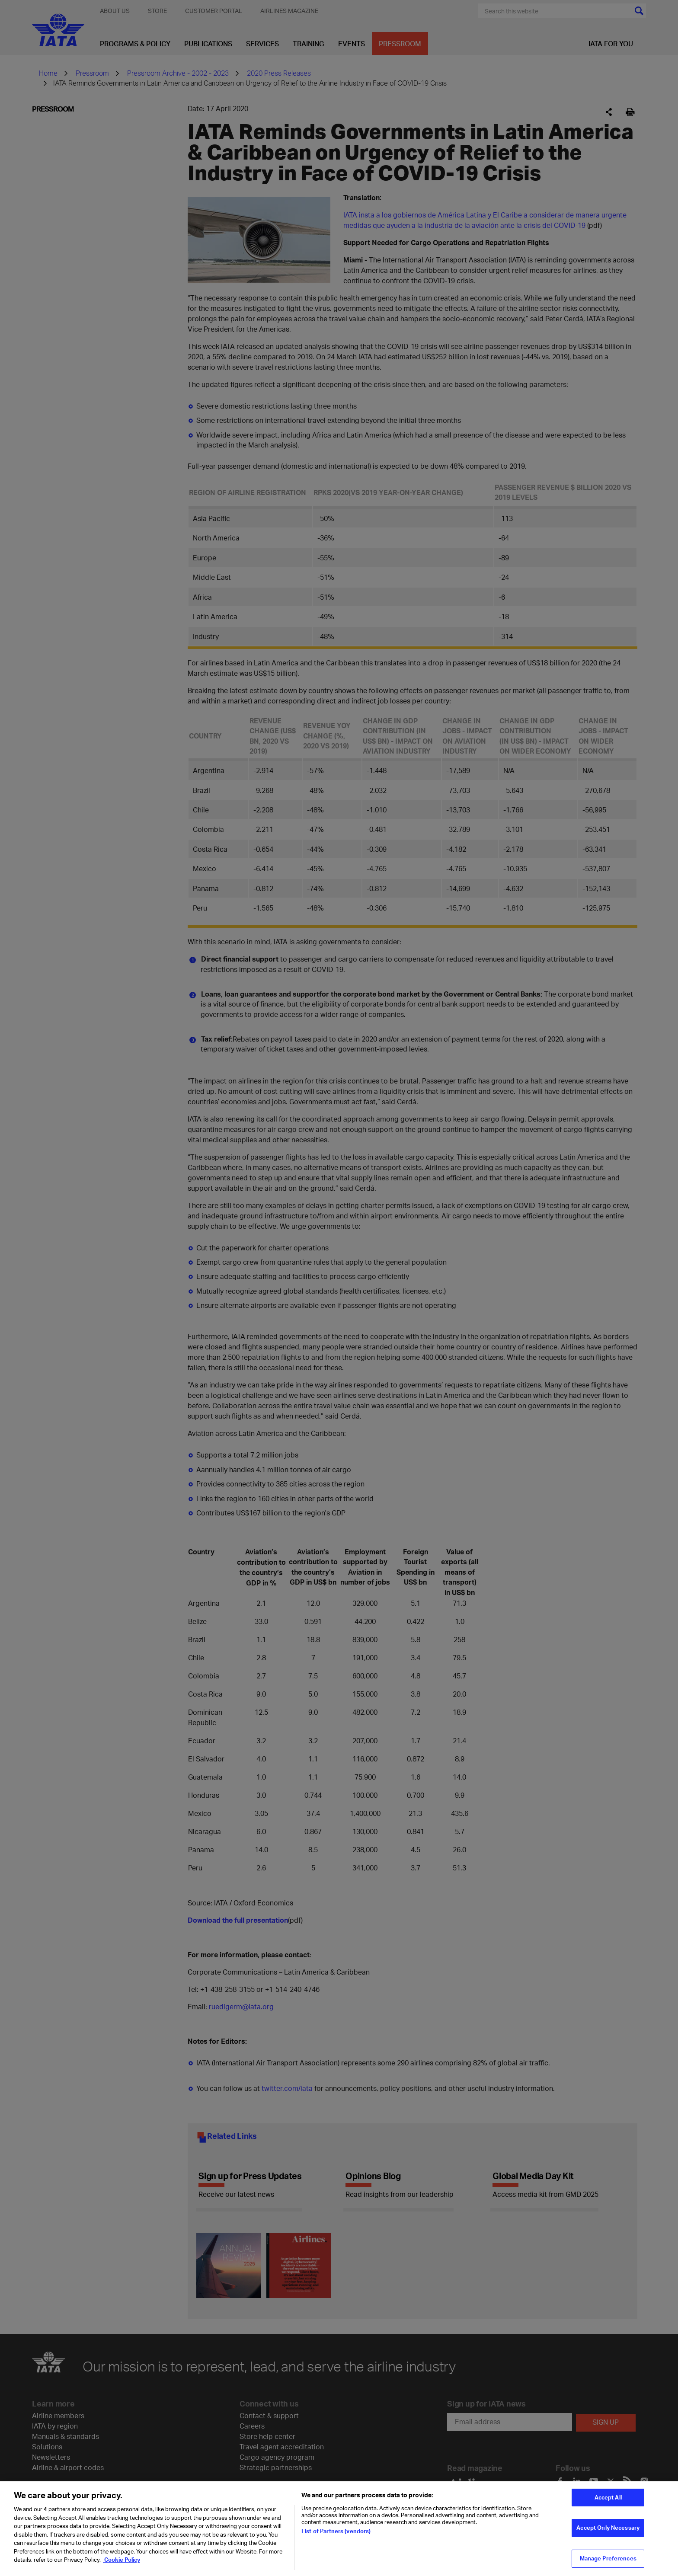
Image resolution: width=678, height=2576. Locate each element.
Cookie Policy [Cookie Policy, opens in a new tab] (121, 2560)
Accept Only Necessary (608, 2528)
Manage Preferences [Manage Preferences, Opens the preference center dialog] (608, 2558)
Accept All (608, 2497)
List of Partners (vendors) (336, 2531)
